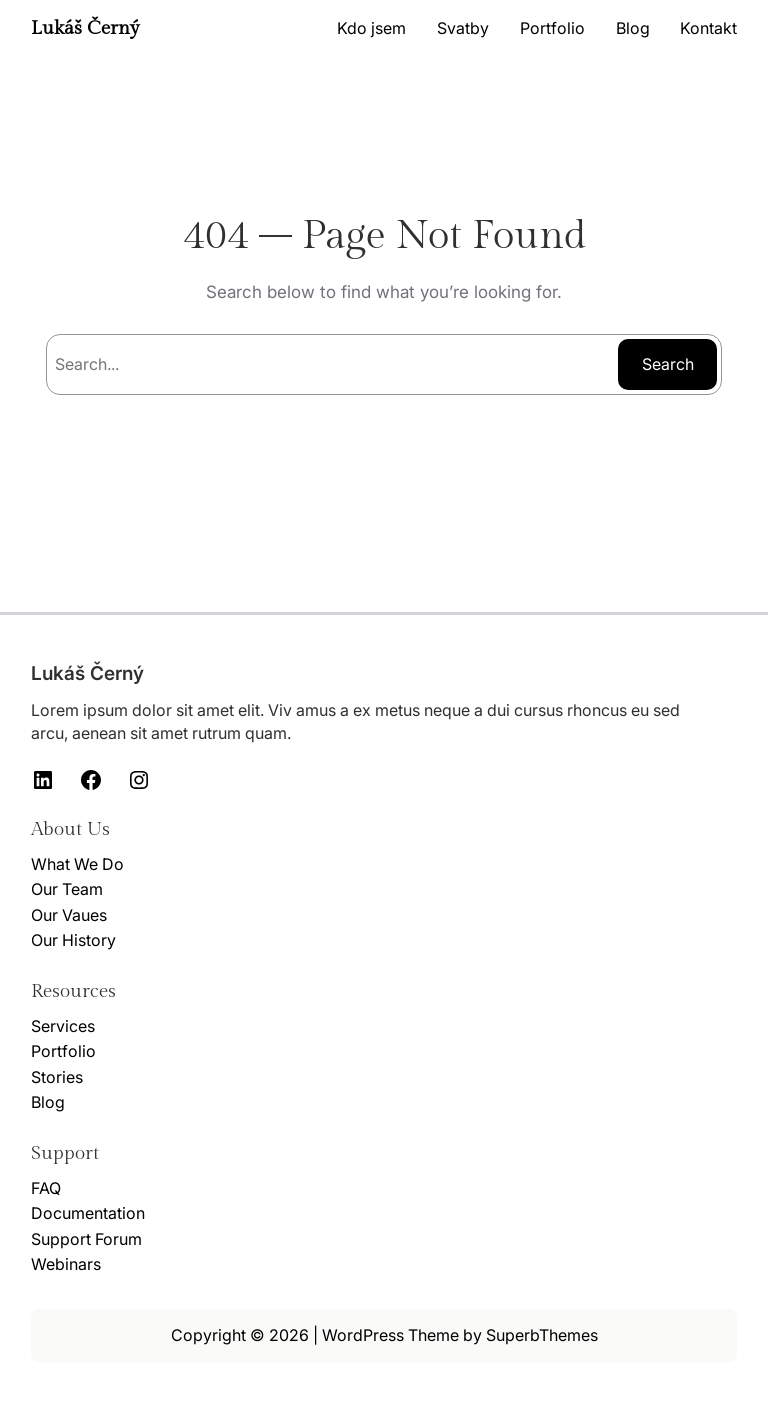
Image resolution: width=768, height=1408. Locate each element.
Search (668, 364)
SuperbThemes (542, 1335)
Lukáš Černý (85, 28)
